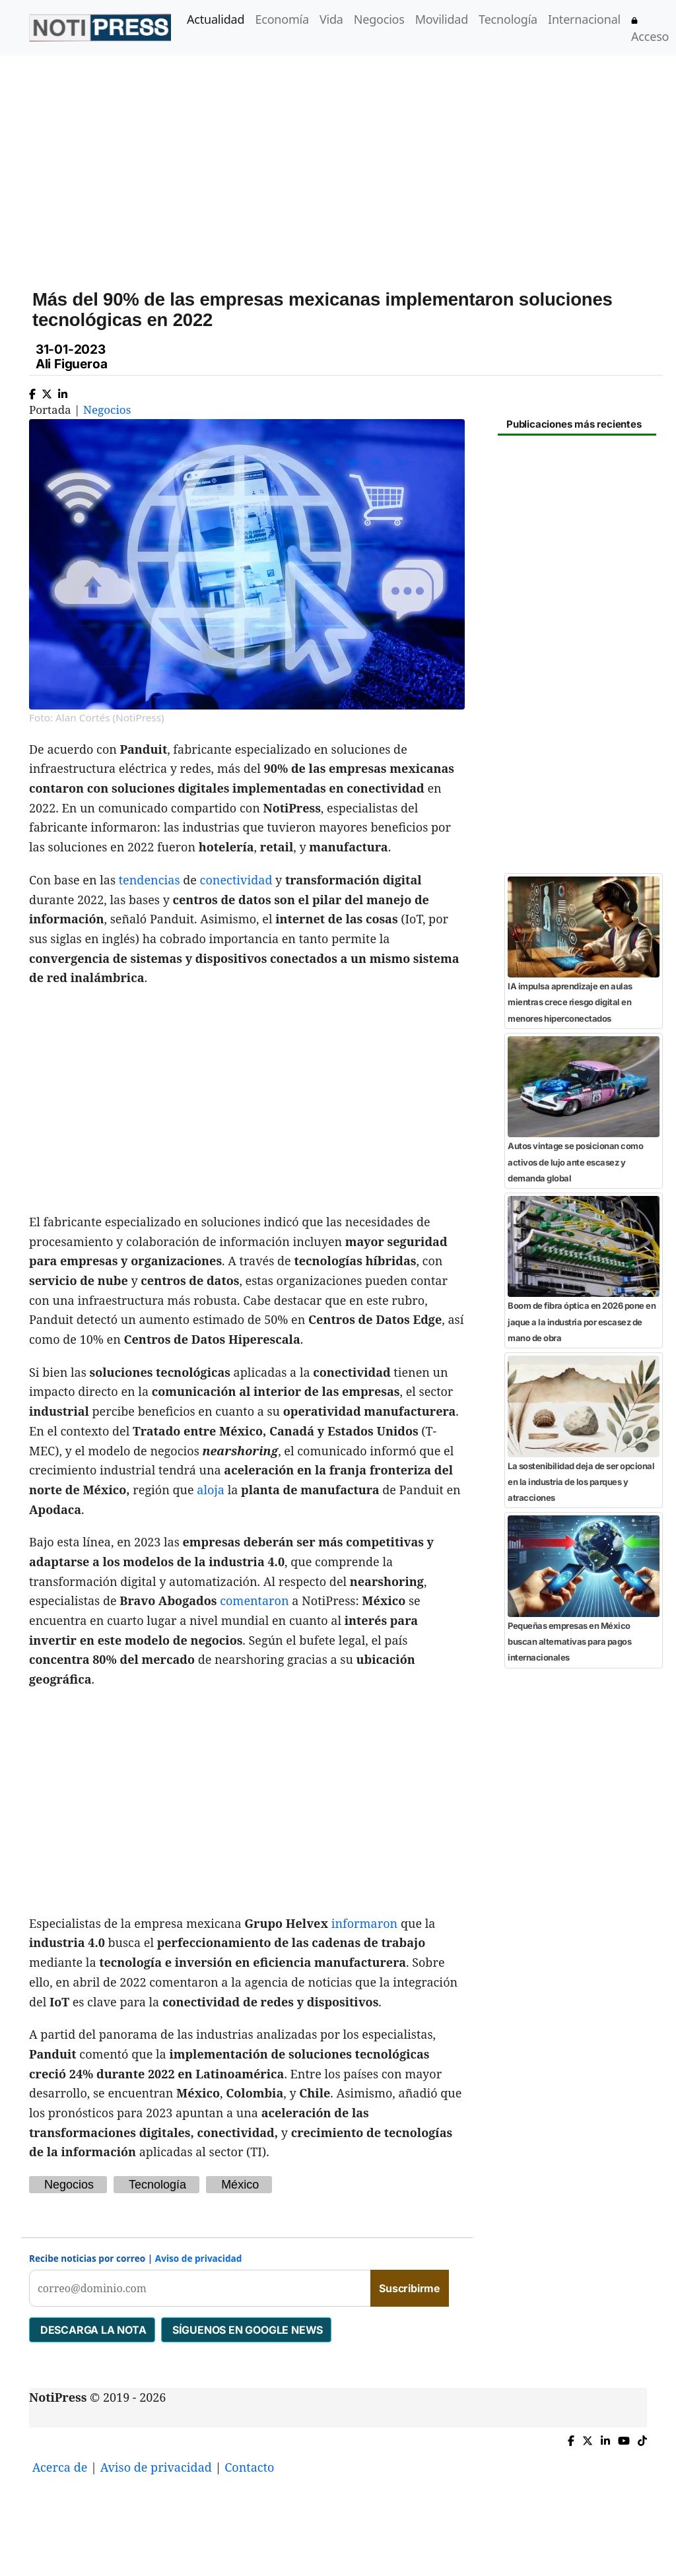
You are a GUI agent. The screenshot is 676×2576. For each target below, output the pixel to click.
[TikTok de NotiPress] (642, 2438)
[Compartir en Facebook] (32, 391)
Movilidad (441, 19)
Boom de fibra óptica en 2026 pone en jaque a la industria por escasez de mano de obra (582, 1321)
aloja (210, 1490)
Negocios (379, 19)
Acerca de (60, 2467)
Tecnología (508, 19)
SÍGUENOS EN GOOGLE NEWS (246, 2329)
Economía (282, 19)
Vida (331, 19)
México (240, 2184)
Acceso (650, 30)
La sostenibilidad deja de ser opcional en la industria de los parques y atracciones (581, 1482)
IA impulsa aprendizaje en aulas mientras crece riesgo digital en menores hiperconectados (570, 1002)
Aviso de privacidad (198, 2258)
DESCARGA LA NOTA (92, 2329)
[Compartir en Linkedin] (62, 391)
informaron (364, 1923)
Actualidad (215, 19)
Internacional (584, 19)
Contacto (249, 2467)
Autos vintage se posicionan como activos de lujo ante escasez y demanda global (575, 1161)
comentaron (254, 1600)
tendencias (149, 880)
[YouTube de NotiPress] (624, 2438)
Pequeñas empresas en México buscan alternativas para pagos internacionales (569, 1641)
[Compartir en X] (47, 391)
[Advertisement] (354, 157)
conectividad (236, 880)
